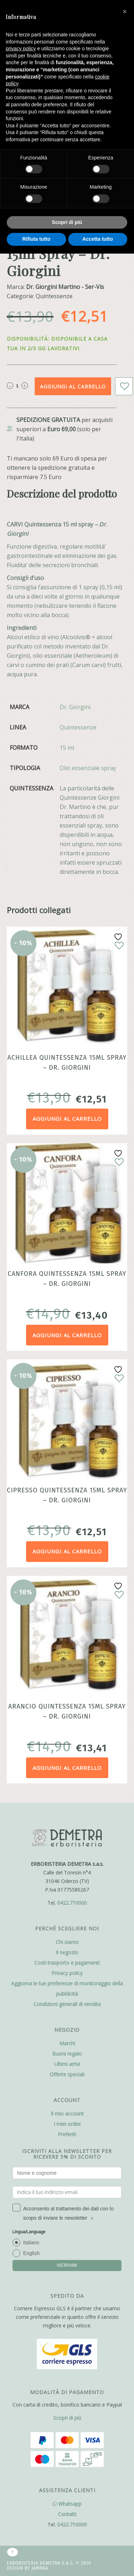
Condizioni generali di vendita (67, 2004)
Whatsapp (67, 2503)
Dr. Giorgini (75, 707)
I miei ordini (67, 2124)
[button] (124, 11)
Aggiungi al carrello (73, 386)
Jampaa (40, 2568)
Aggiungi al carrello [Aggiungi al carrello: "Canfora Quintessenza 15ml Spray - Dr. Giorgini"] (67, 1335)
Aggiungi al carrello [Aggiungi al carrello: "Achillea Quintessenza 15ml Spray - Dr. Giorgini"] (67, 1118)
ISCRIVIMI (67, 2265)
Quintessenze (78, 727)
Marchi (67, 2043)
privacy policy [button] (21, 48)
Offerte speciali (67, 2074)
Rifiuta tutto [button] (36, 239)
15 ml (67, 748)
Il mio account (67, 2113)
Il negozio (67, 1952)
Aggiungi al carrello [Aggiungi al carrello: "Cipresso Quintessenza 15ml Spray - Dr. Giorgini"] (67, 1551)
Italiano (31, 2242)
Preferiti (67, 2134)
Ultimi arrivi (67, 2064)
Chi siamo (67, 1942)
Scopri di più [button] (67, 222)
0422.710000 (72, 1902)
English (31, 2253)
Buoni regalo (67, 2053)
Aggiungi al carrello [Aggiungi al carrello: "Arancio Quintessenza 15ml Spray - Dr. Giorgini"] (67, 1767)
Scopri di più (67, 2417)
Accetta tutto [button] (97, 239)
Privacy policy (67, 1973)
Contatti (67, 2514)
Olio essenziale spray (88, 768)
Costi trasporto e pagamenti (67, 1962)
